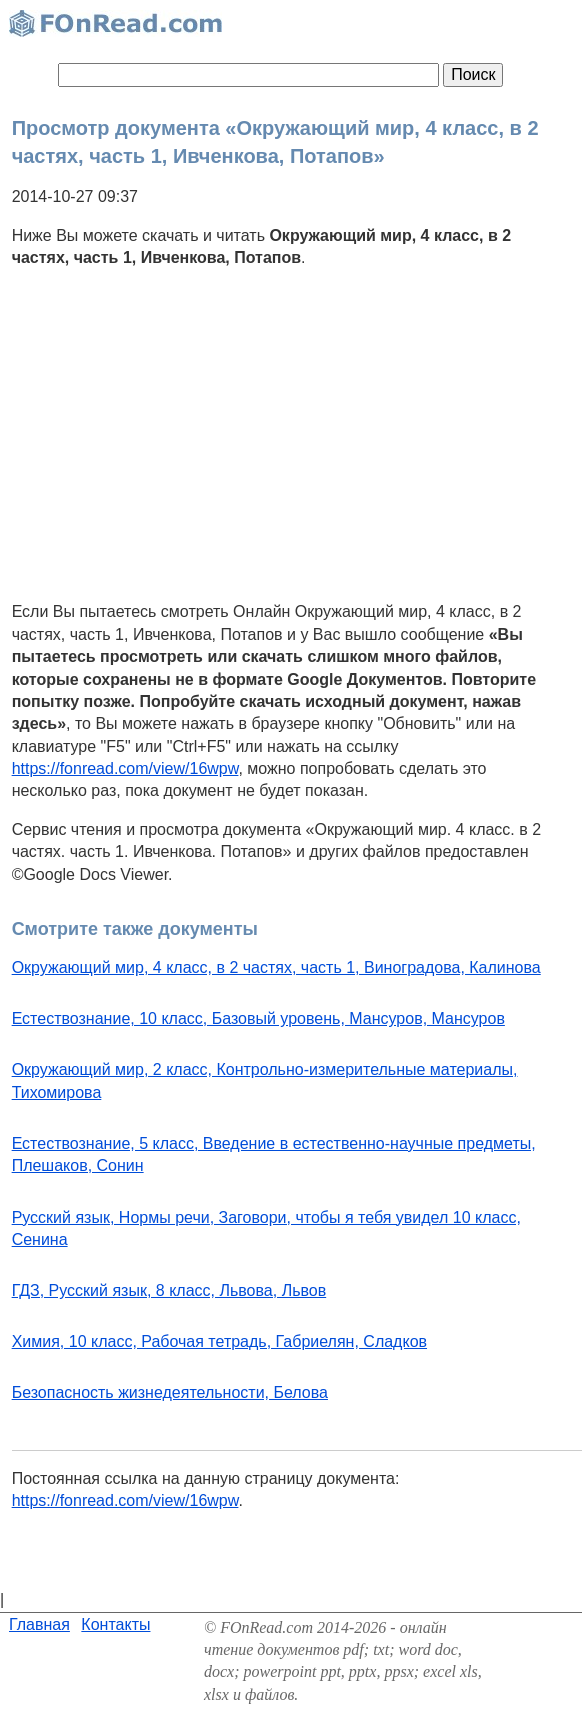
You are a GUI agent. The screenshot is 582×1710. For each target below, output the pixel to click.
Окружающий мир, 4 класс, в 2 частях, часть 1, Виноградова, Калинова (276, 967)
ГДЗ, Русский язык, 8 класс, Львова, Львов (169, 1290)
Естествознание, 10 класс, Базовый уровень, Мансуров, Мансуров (258, 1018)
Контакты (115, 1624)
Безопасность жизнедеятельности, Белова (170, 1392)
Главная (39, 1624)
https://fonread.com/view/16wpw (125, 768)
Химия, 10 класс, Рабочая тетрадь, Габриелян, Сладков (219, 1341)
